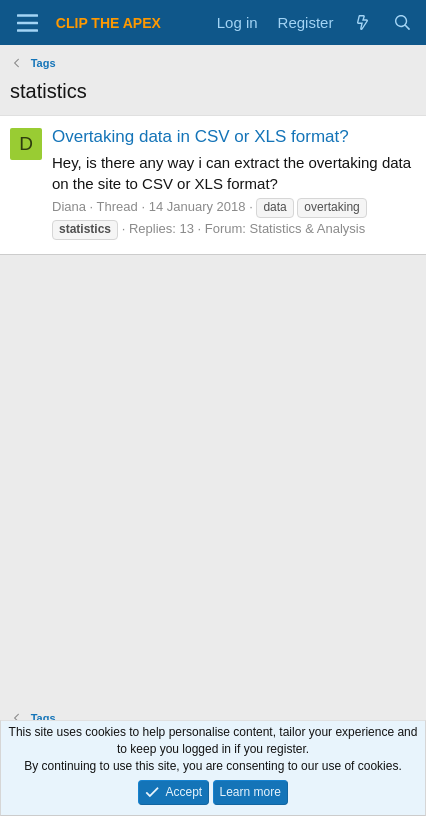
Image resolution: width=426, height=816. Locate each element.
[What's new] (362, 22)
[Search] (402, 22)
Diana (69, 206)
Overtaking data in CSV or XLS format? (200, 136)
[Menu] (27, 23)
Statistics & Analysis (308, 228)
